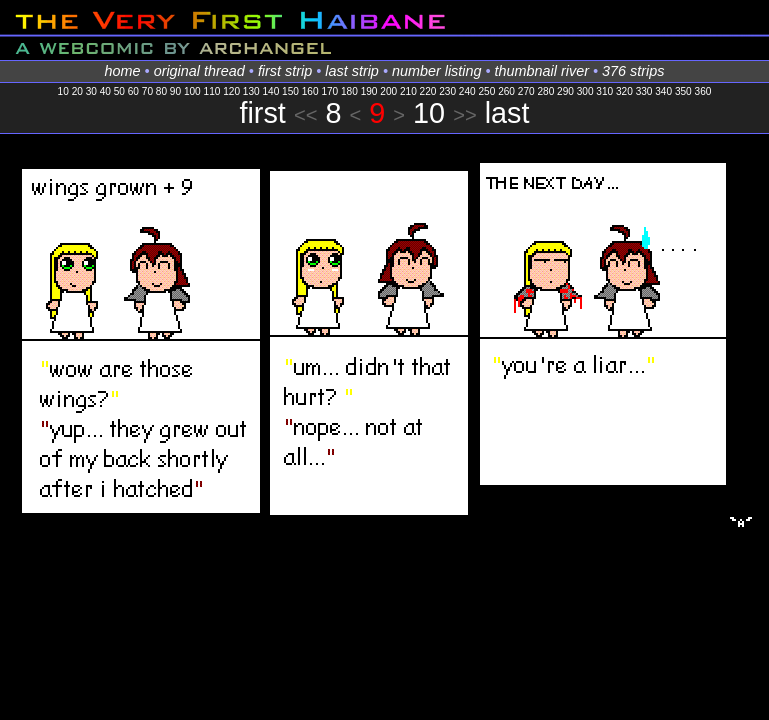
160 (310, 91)
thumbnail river (542, 71)
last (507, 113)
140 (270, 91)
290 (565, 91)
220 (428, 91)
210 (408, 91)
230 (447, 91)
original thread (199, 71)
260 (506, 91)
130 (251, 91)
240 (467, 91)
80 (161, 91)
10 (63, 91)
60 (133, 91)
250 (487, 91)
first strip (285, 71)
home (123, 71)
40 (105, 91)
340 (663, 91)
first (262, 113)
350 (683, 91)
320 (624, 91)
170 (329, 91)
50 (119, 91)
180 (349, 91)
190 (369, 91)
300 (585, 91)
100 (192, 91)
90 (175, 91)
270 (526, 91)
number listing (437, 71)
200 (388, 91)
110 (212, 91)
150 (290, 91)
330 (644, 91)
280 (545, 91)
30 (91, 91)
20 (77, 91)
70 (147, 91)
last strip (352, 71)
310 (604, 91)
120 (231, 91)
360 (703, 91)
